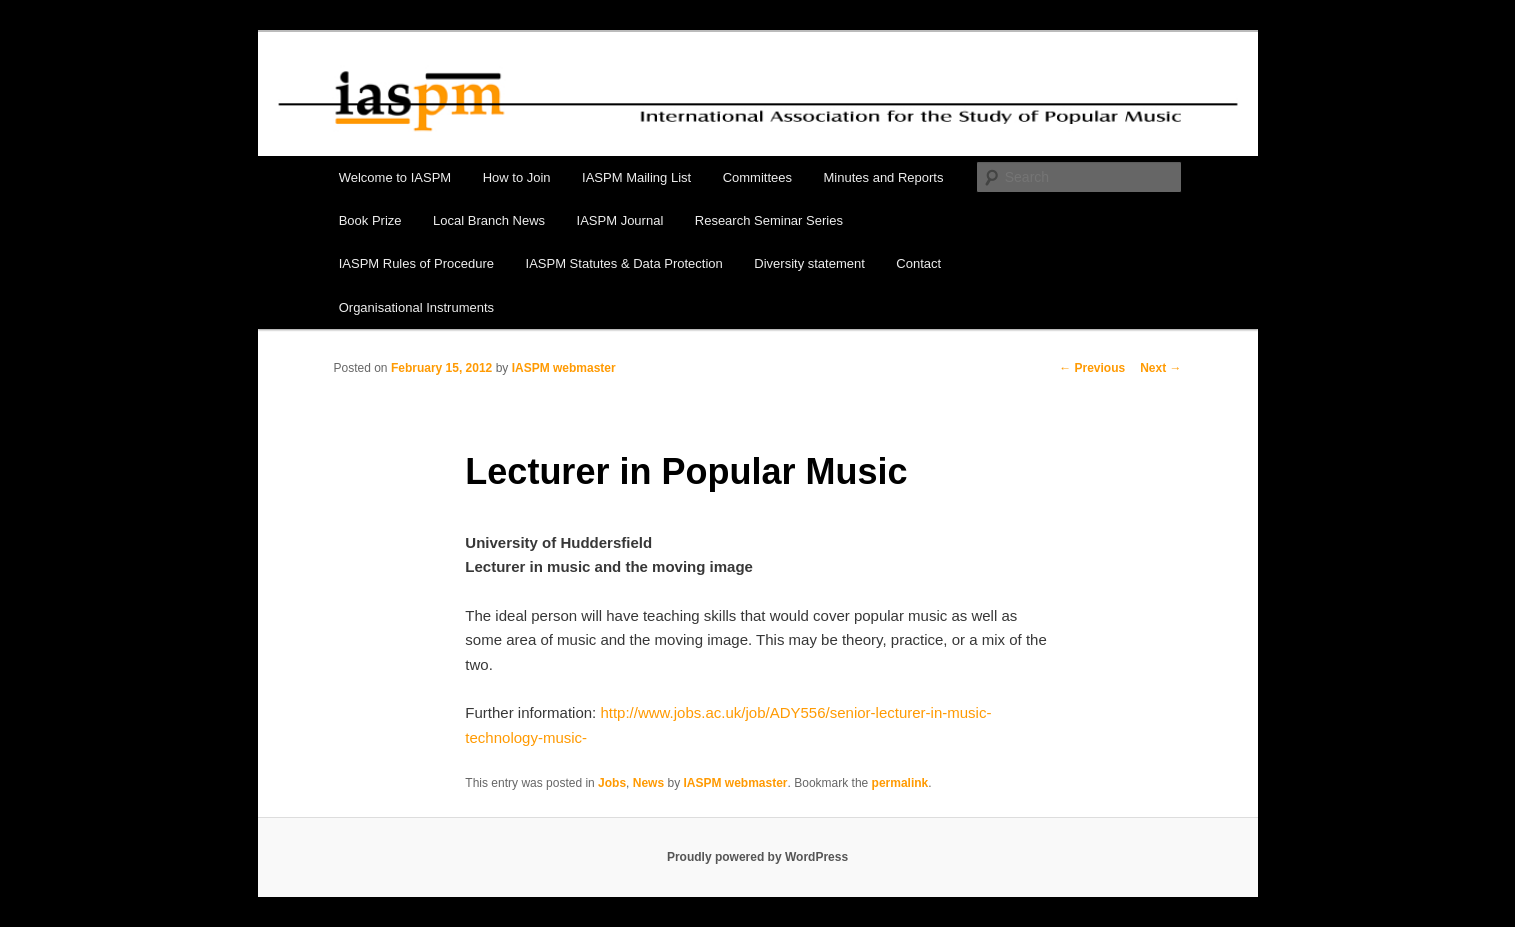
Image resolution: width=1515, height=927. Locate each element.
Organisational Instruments (416, 307)
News (648, 783)
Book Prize (370, 220)
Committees (757, 177)
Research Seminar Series (769, 220)
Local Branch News (489, 220)
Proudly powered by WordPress (757, 857)
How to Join (517, 177)
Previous (1092, 368)
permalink (900, 783)
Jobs (612, 783)
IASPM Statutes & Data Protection (624, 263)
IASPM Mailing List (636, 177)
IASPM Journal (620, 220)
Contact (918, 263)
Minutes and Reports (884, 177)
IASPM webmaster (564, 368)
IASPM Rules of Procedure (416, 263)
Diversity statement (809, 263)
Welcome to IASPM (395, 177)
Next (1160, 368)
